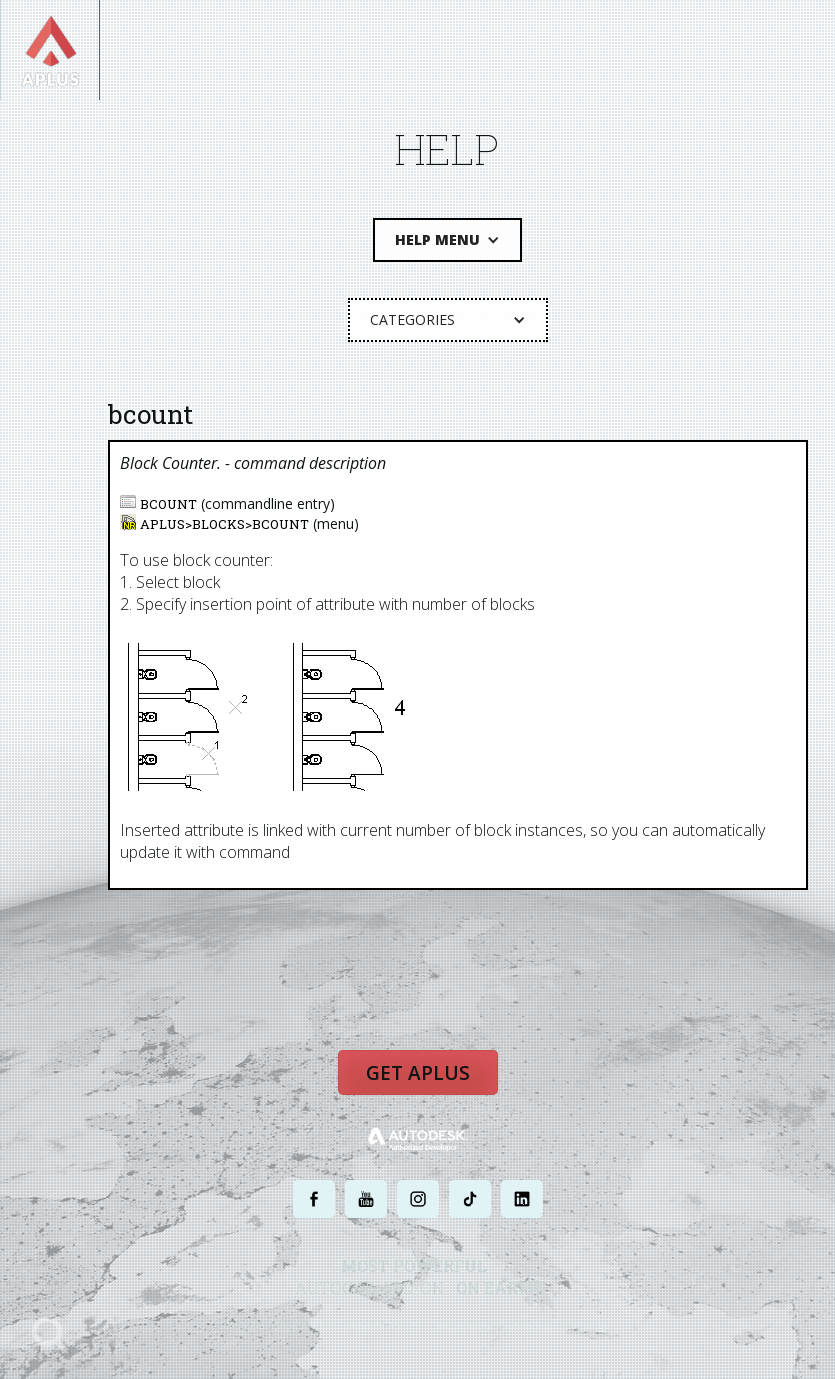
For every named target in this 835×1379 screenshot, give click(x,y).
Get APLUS (418, 1073)
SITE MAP (585, 1326)
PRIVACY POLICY (382, 1326)
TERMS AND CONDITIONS (491, 1326)
